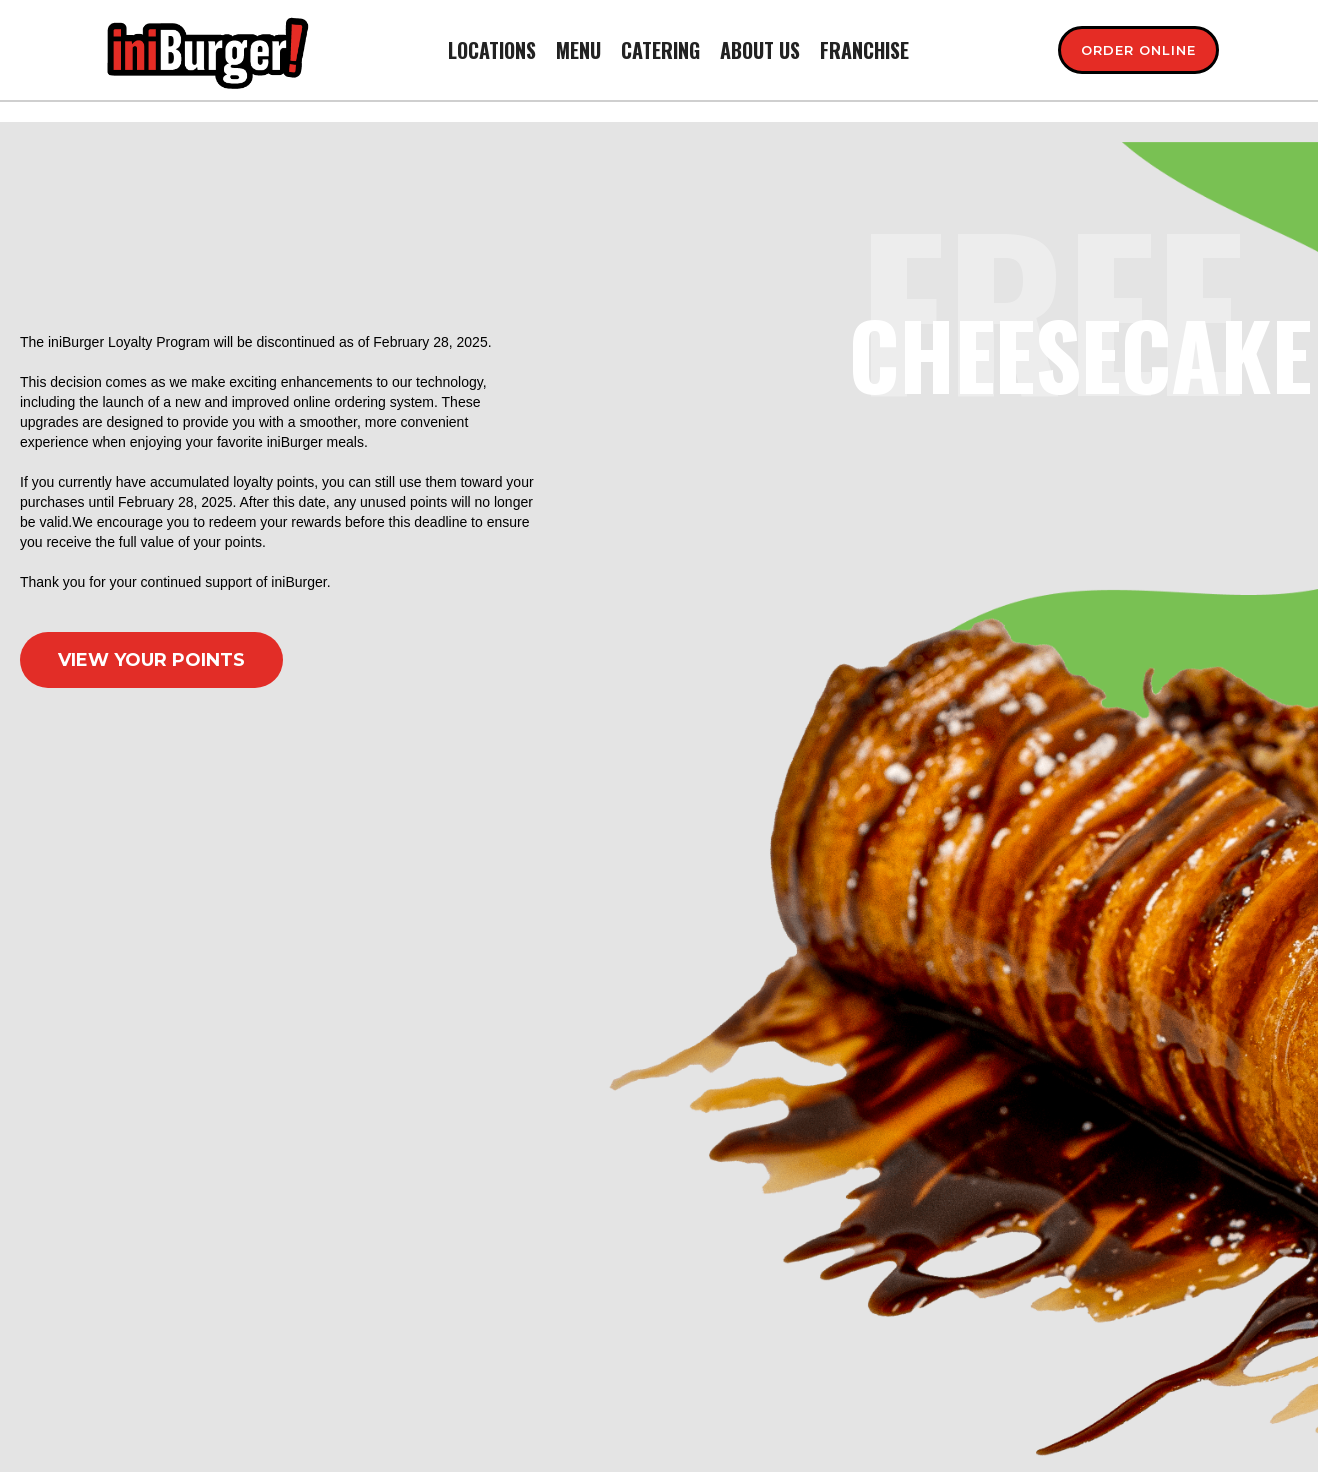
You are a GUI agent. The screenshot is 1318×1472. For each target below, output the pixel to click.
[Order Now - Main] (1138, 50)
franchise (864, 50)
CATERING (660, 50)
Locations (492, 50)
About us (760, 50)
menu (578, 50)
